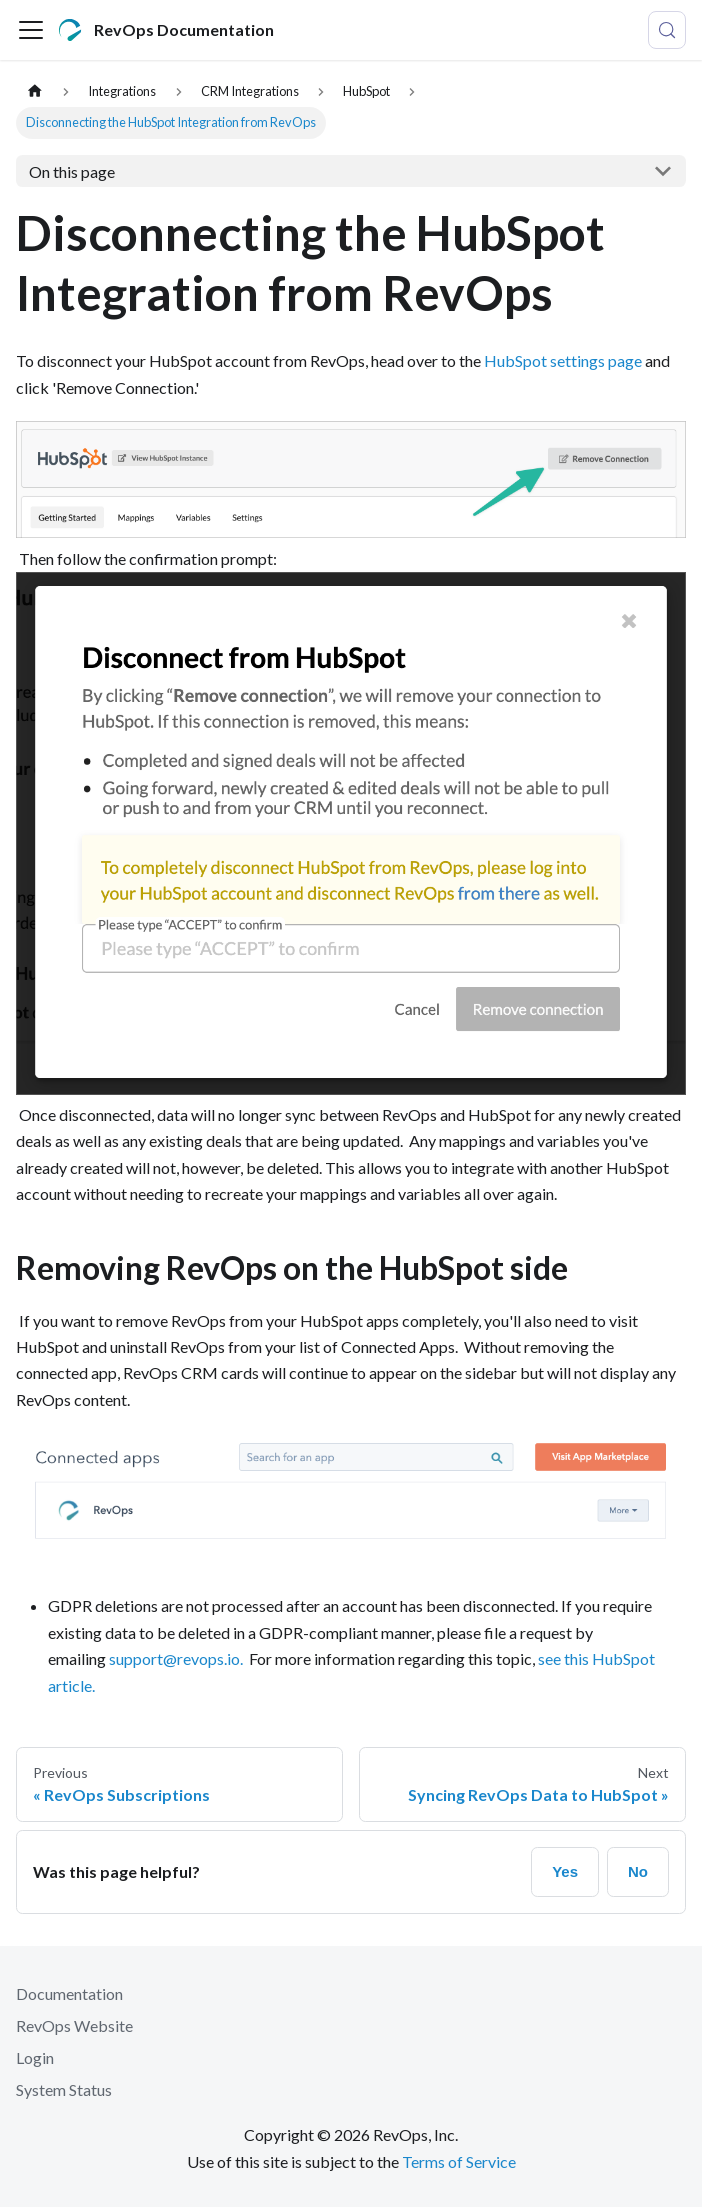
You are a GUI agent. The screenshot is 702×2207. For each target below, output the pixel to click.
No (638, 1871)
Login (35, 2057)
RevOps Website (74, 2025)
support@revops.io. (176, 1658)
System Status (64, 2089)
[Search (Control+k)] (667, 30)
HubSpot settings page (563, 360)
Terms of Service (459, 2161)
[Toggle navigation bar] (31, 30)
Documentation (69, 1993)
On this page (72, 171)
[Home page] (35, 91)
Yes (565, 1871)
